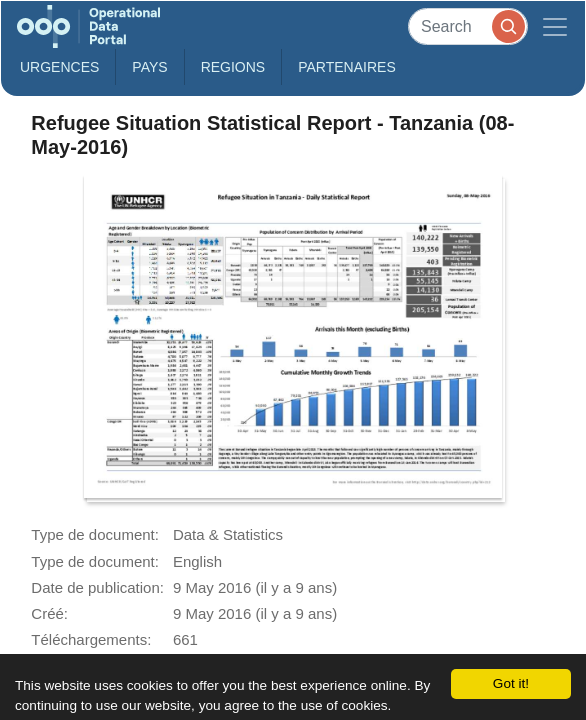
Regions (233, 67)
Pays (149, 67)
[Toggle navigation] (555, 26)
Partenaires (347, 67)
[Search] (468, 26)
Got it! (511, 683)
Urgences (59, 67)
